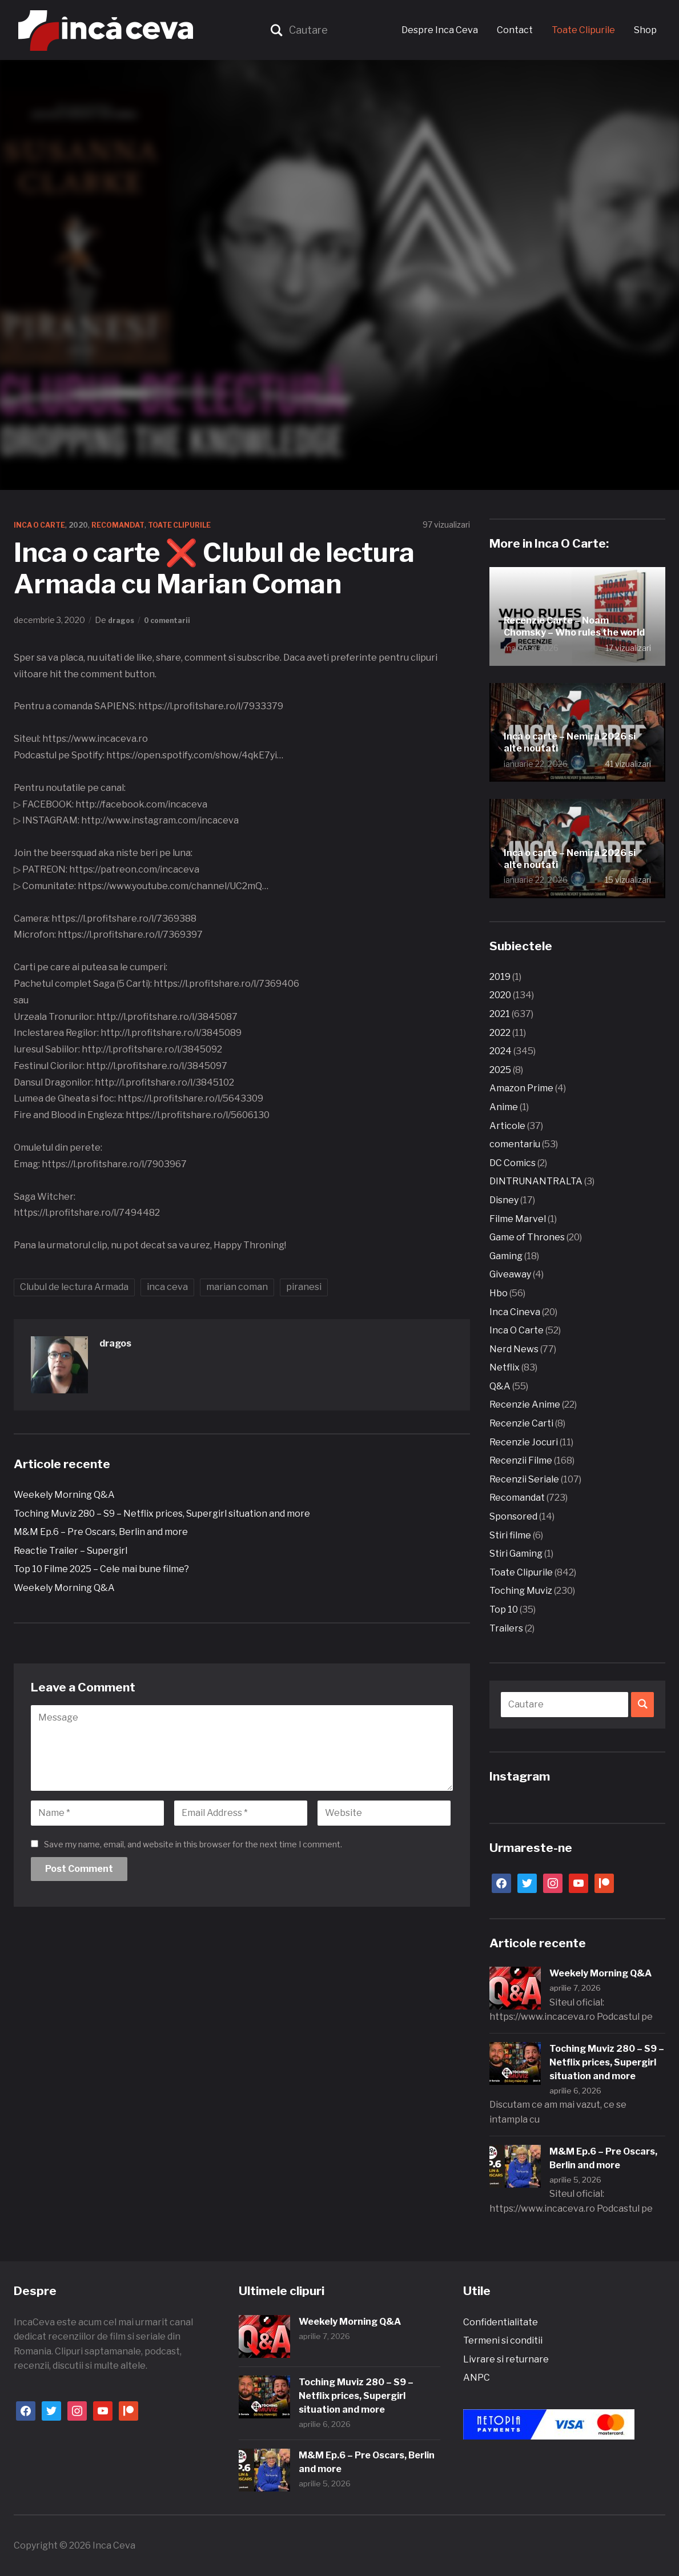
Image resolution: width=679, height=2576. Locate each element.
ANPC (476, 2377)
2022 (500, 1032)
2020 (88, 524)
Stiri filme (510, 1535)
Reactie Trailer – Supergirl (70, 1550)
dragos (123, 620)
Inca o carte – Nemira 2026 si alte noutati (569, 738)
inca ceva (167, 1286)
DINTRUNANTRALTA (535, 1181)
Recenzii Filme (520, 1460)
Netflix (504, 1367)
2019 (500, 976)
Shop (645, 30)
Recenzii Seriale (524, 1479)
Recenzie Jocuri (523, 1442)
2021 (499, 1013)
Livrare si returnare (506, 2359)
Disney (504, 1200)
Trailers (506, 1628)
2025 (500, 1069)
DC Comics (512, 1163)
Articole (507, 1125)
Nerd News (514, 1349)
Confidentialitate (500, 2322)
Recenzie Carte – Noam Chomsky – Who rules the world (575, 614)
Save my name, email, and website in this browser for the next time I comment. (193, 1844)
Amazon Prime (521, 1088)
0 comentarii (173, 620)
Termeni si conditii (503, 2340)
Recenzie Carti (521, 1423)
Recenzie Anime (524, 1404)
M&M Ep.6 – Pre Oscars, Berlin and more (101, 1531)
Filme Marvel (517, 1218)
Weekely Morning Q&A (64, 1494)
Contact (515, 30)
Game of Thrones (527, 1237)
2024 (500, 1051)
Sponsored (513, 1516)
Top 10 (503, 1609)
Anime (503, 1107)
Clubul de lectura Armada (74, 1286)
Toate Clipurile (583, 30)
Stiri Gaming (516, 1553)
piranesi (304, 1286)
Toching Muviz (520, 1590)
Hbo (498, 1293)
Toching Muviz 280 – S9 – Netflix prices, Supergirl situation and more (162, 1513)
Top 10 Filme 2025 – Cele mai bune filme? (101, 1569)
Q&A (500, 1386)
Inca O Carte (43, 524)
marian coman (237, 1286)
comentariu (514, 1144)
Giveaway (510, 1274)
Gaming (506, 1256)
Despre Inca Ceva (439, 30)
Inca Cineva (514, 1312)
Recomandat (133, 524)
